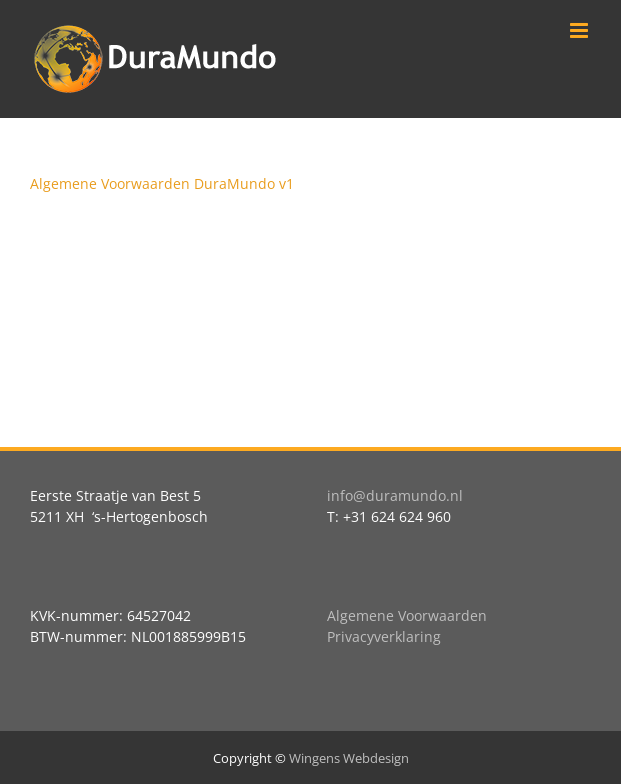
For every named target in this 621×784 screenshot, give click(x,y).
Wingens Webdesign (349, 758)
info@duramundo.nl (395, 495)
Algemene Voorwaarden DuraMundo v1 (162, 183)
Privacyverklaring (384, 636)
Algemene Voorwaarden (407, 615)
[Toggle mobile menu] (580, 30)
